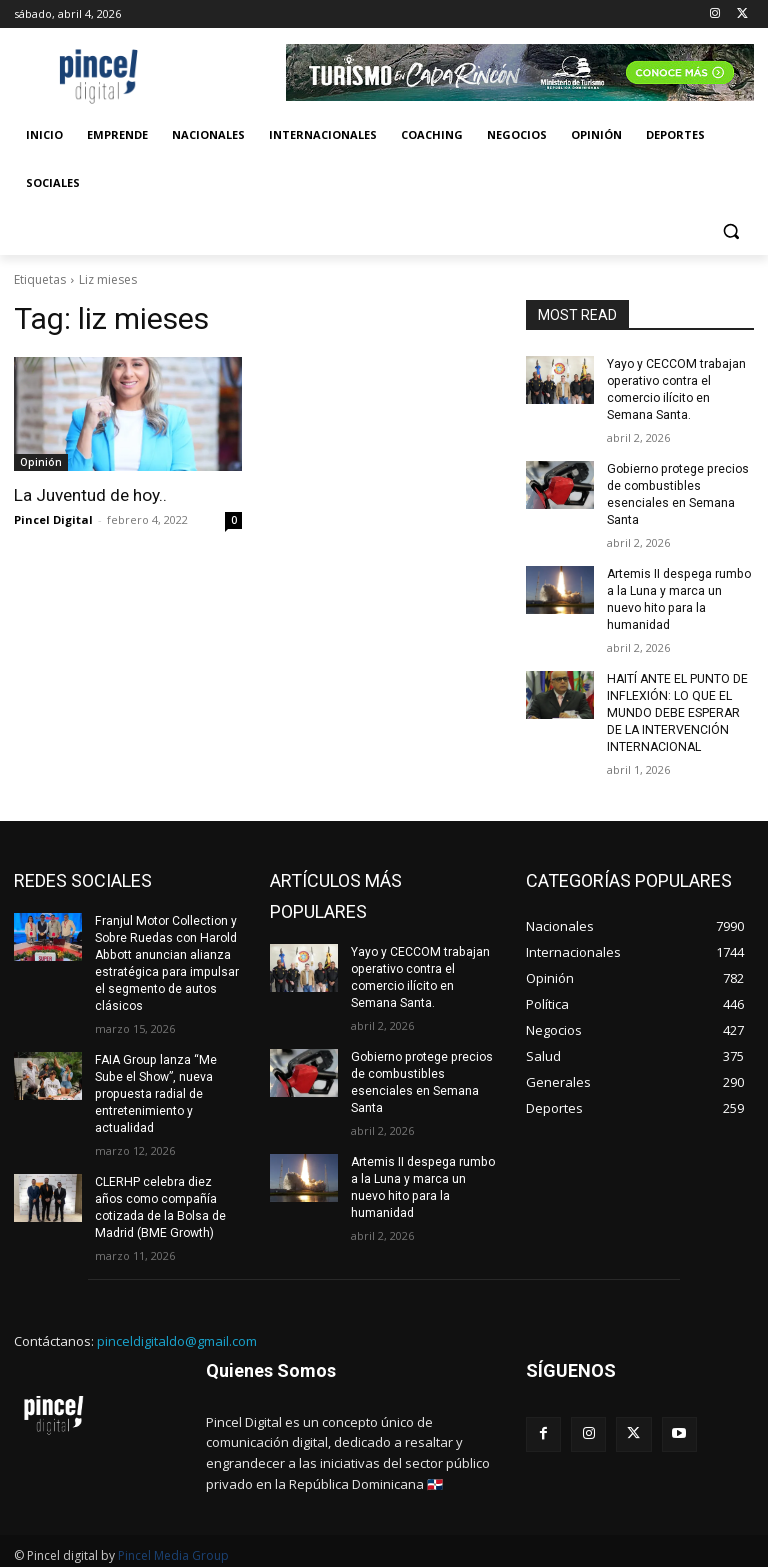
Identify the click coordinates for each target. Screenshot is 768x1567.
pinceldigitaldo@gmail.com (177, 1334)
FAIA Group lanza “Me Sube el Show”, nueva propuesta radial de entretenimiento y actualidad (154, 1088)
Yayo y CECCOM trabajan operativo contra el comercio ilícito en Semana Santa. (675, 389)
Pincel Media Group (173, 1548)
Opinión (41, 462)
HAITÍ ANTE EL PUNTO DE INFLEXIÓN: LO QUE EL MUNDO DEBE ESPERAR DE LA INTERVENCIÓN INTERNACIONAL (676, 709)
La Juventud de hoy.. (90, 495)
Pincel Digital (53, 519)
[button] (730, 231)
